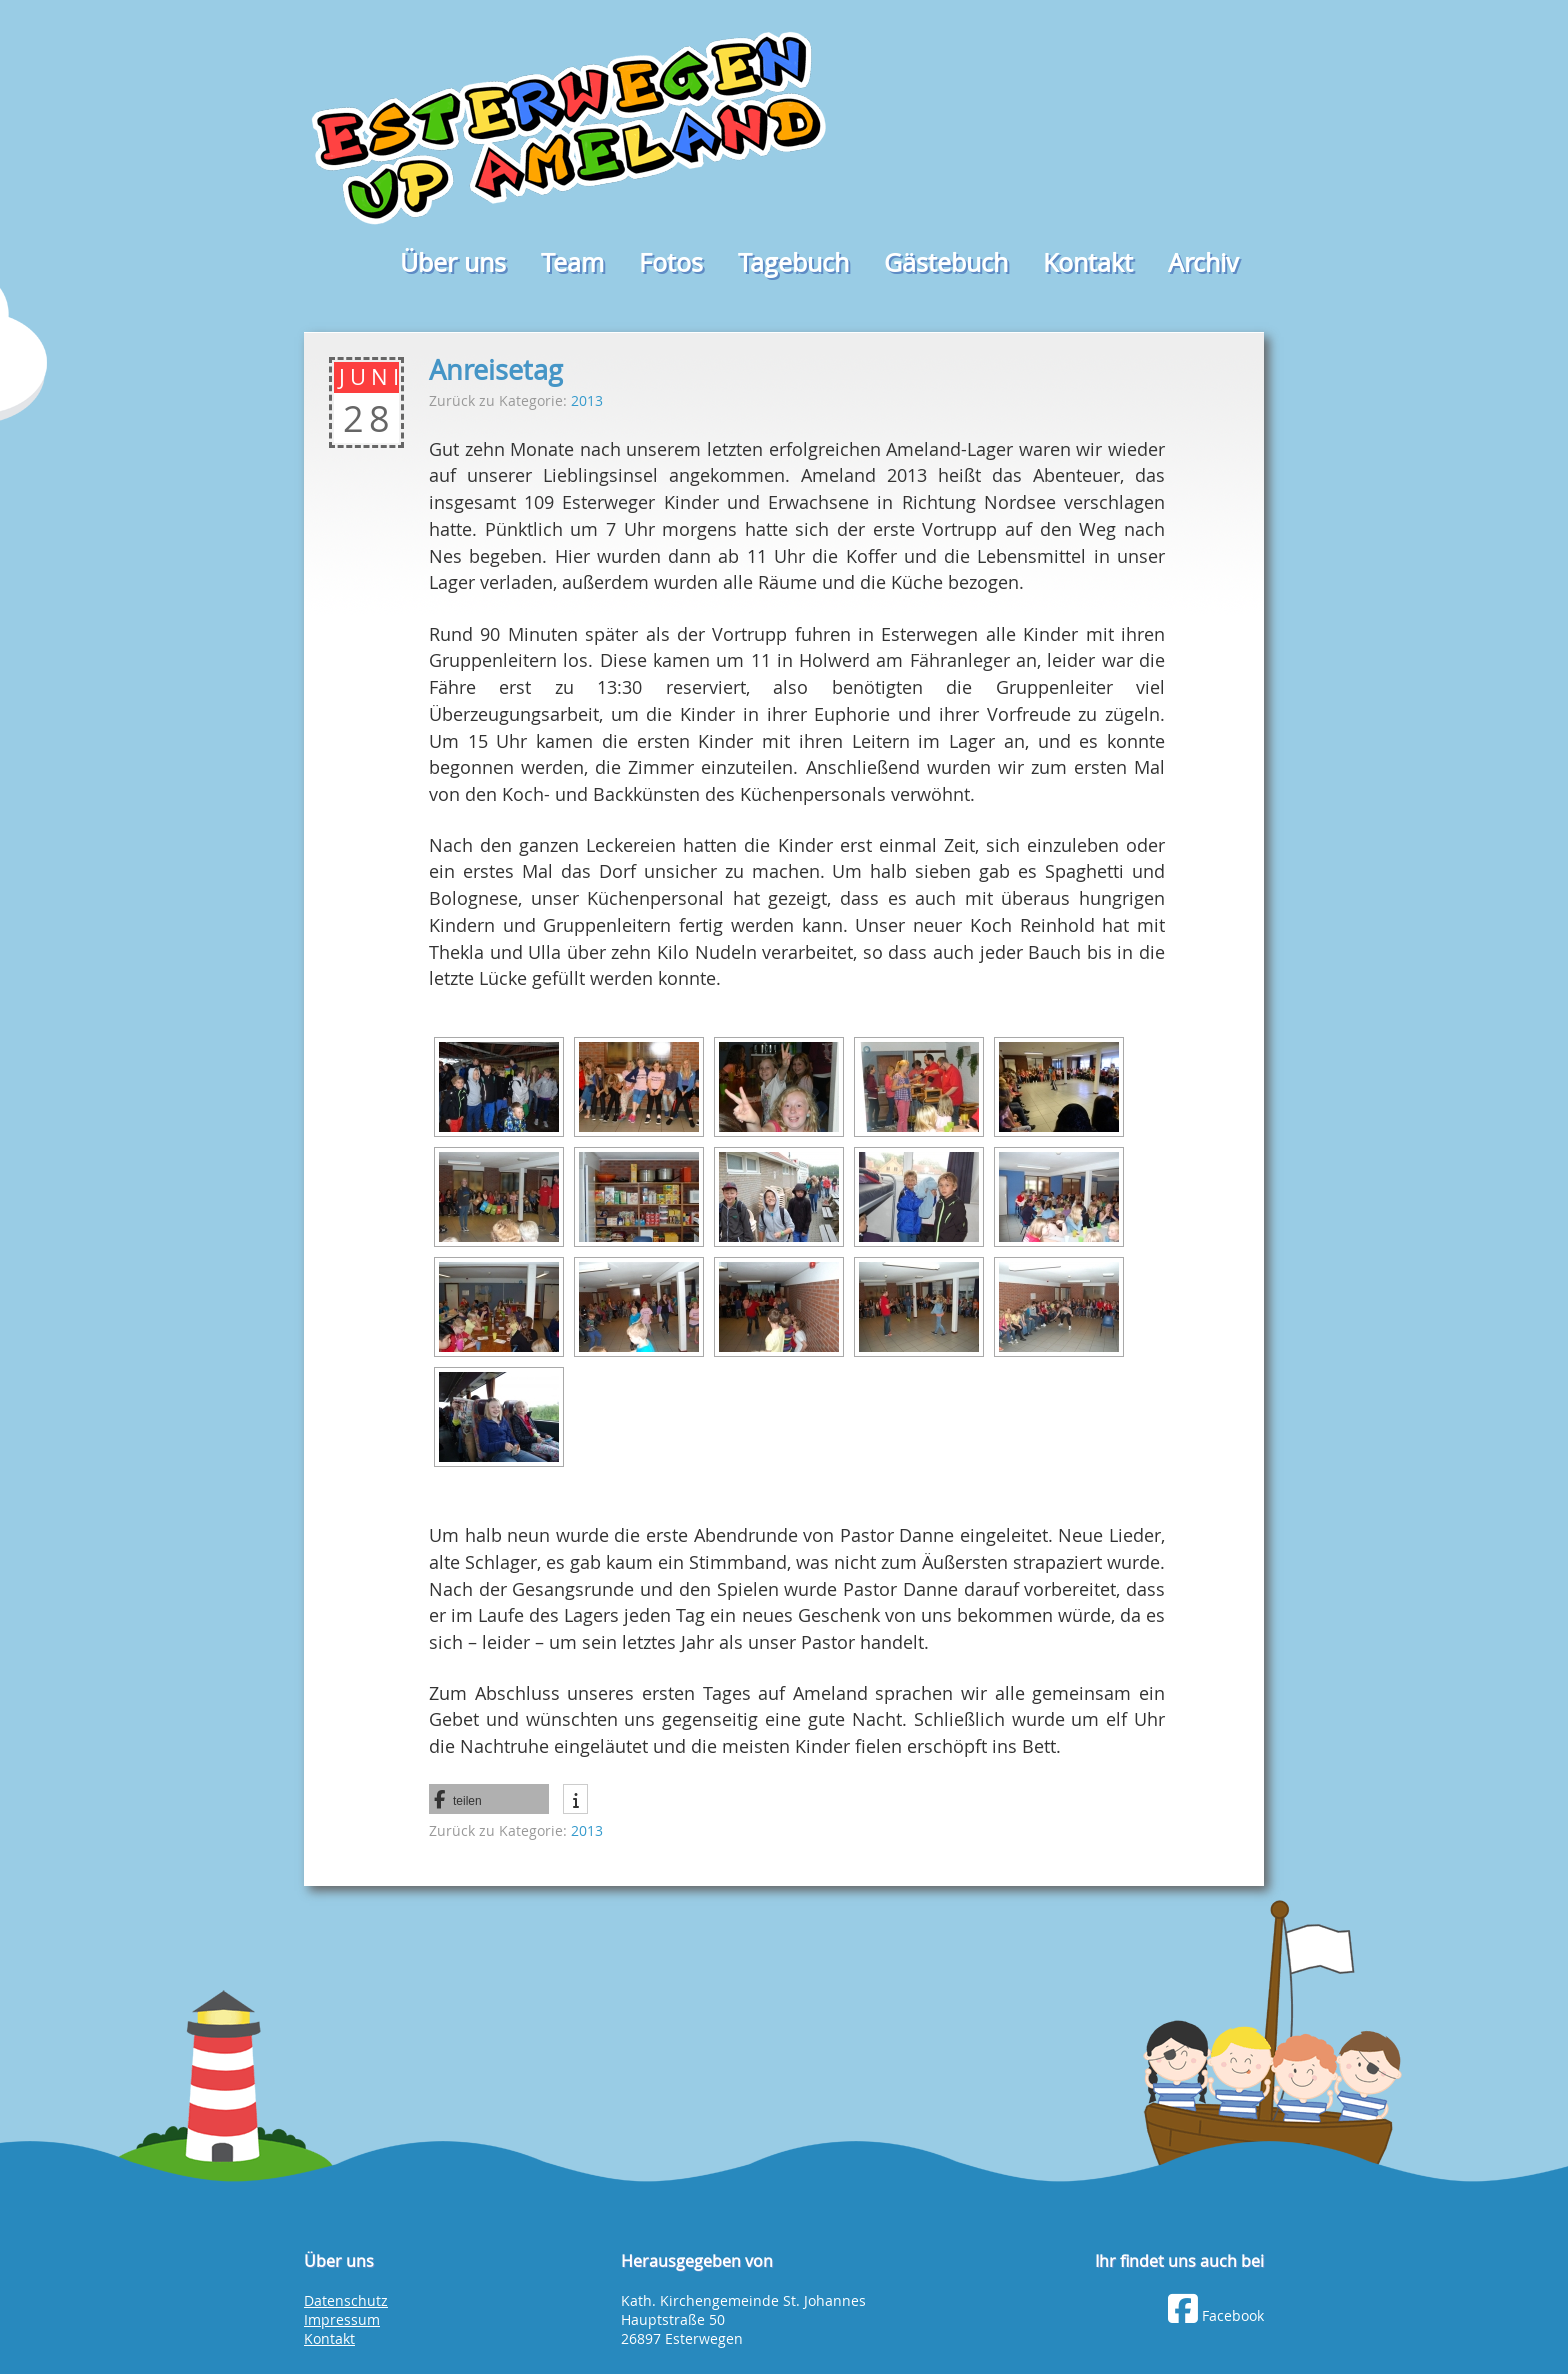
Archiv (1203, 262)
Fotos (671, 262)
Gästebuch (946, 262)
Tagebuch (793, 262)
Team (572, 262)
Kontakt (1088, 262)
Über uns (453, 262)
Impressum (342, 2320)
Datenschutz (346, 2301)
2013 (587, 400)
